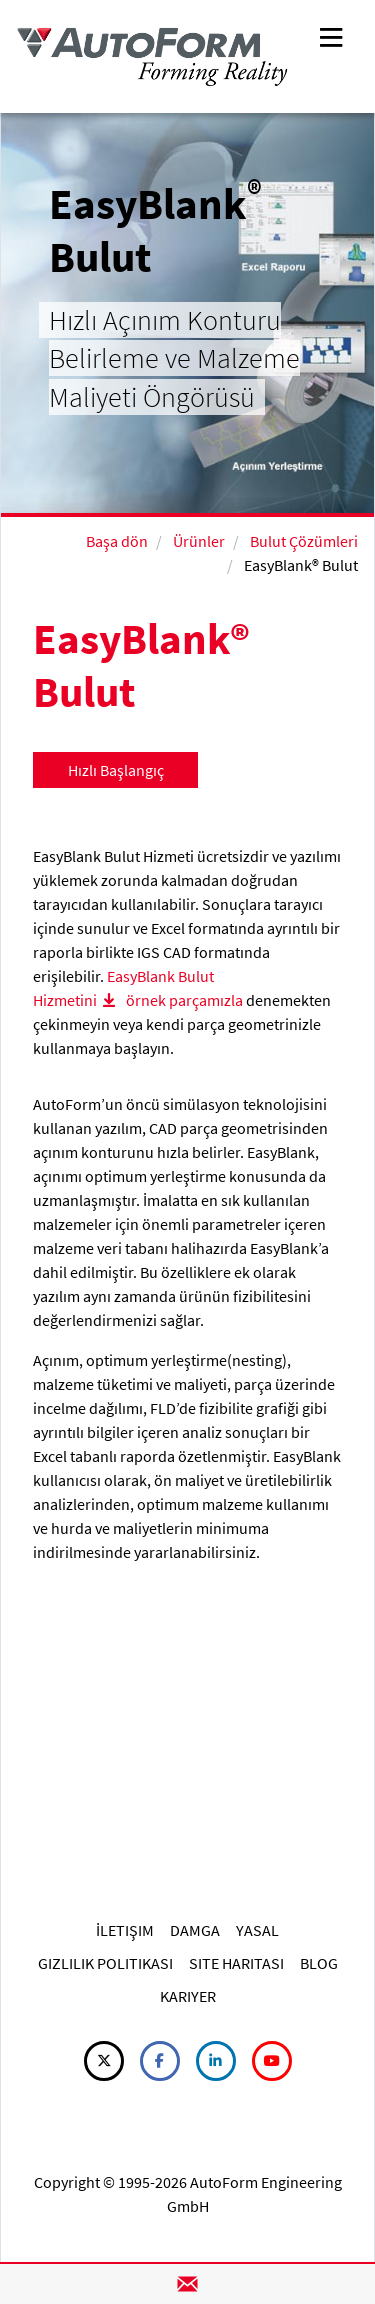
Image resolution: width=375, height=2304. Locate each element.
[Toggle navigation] (331, 35)
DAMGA (195, 1930)
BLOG (319, 1963)
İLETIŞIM (125, 1930)
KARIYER (188, 1996)
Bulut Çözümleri (304, 541)
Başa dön (117, 541)
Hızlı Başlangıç (116, 770)
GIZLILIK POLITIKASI (105, 1963)
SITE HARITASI (236, 1963)
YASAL (257, 1930)
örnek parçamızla (186, 1000)
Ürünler (199, 541)
